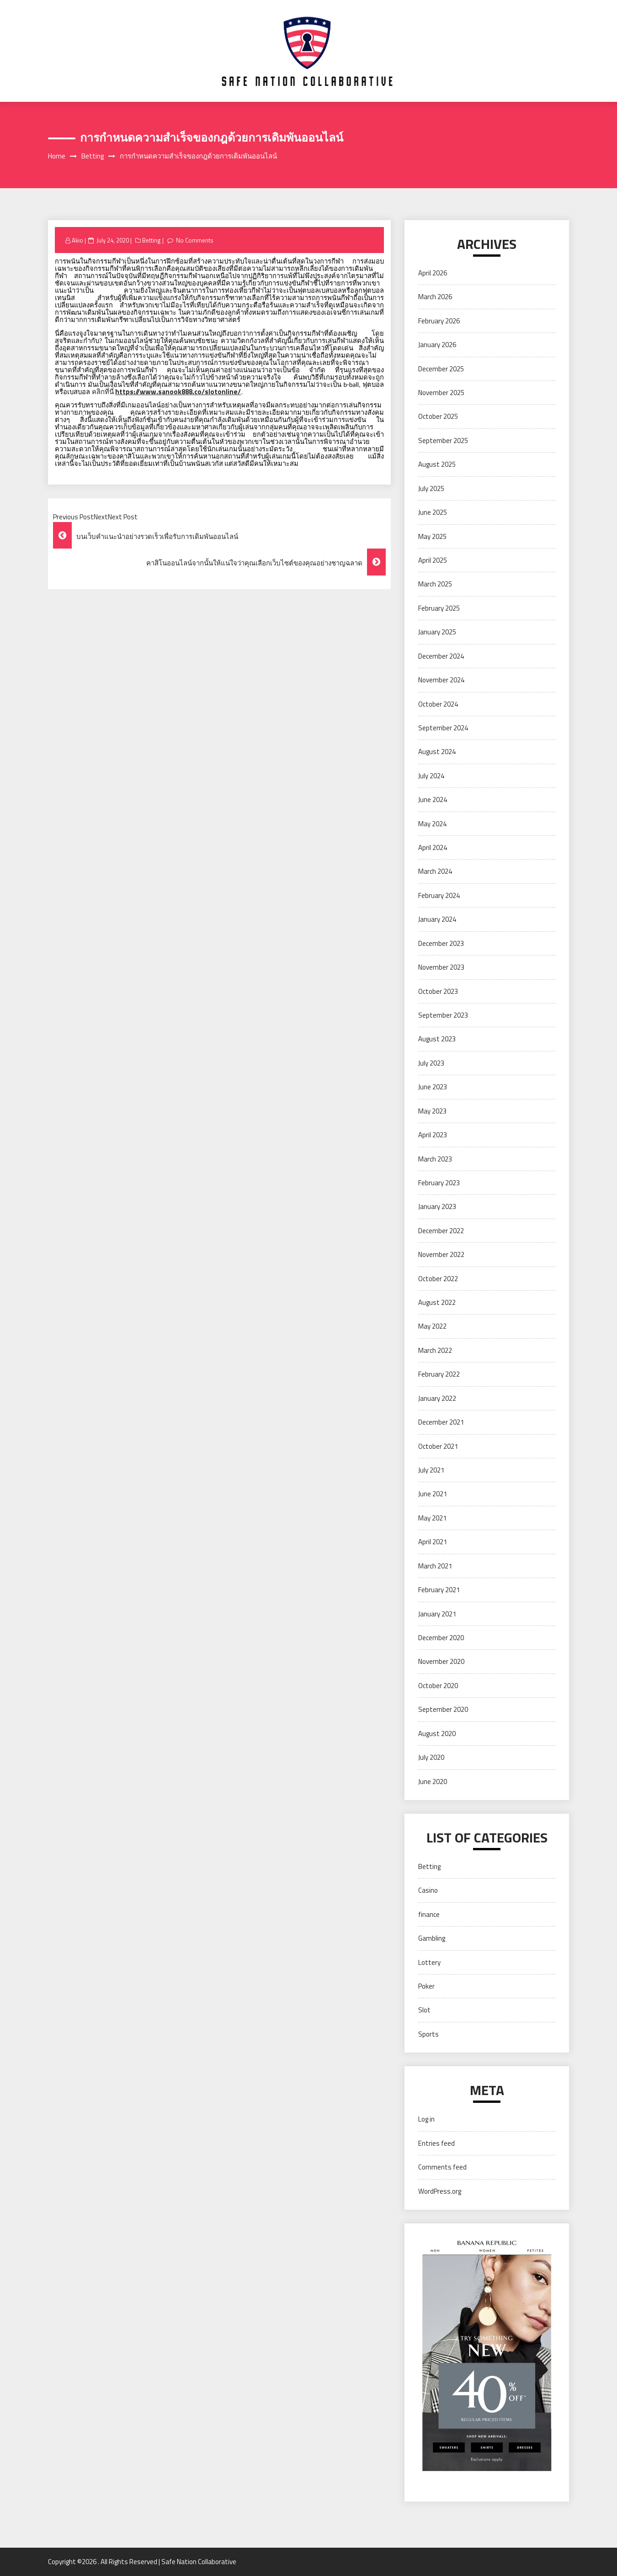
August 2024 (437, 751)
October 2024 (438, 704)
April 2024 (432, 847)
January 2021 (437, 1614)
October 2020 (438, 1685)
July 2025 (431, 488)
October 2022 (438, 1278)
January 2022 (437, 1398)
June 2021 (432, 1494)
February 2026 (439, 321)
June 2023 (432, 1087)
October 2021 (438, 1446)
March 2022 (435, 1350)
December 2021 (441, 1422)
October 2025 (438, 416)
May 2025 (432, 536)
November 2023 (441, 967)
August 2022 (437, 1302)
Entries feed (436, 2143)
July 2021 (431, 1470)
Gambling (431, 1938)
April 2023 (432, 1135)
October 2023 (438, 991)
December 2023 (441, 943)
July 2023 (431, 1063)
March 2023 (435, 1159)
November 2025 (441, 392)
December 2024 (441, 656)
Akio (77, 240)
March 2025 (435, 584)
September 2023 (443, 1015)
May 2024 (432, 823)
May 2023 (432, 1111)
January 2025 (437, 632)
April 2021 (432, 1541)
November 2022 (441, 1254)
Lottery (429, 1962)
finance (429, 1914)
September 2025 (443, 440)
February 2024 (439, 895)
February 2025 (439, 608)
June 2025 (432, 512)
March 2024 (435, 871)
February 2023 (439, 1182)
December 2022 (441, 1230)
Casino (428, 1890)
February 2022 (439, 1374)
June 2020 (432, 1781)
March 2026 (435, 296)
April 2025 (432, 560)
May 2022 (432, 1326)
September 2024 (443, 728)
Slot (424, 2010)
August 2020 (437, 1733)
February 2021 (439, 1589)
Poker (426, 1986)
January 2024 (437, 919)
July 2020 (431, 1757)
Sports (428, 2034)
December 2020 (441, 1637)
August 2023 (437, 1039)
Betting (151, 240)
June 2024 (432, 799)
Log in (426, 2119)
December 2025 (441, 369)
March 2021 (435, 1566)
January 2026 (437, 344)
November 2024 (441, 680)
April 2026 (432, 273)
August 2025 (437, 464)
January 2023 (437, 1206)
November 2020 (441, 1661)
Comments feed (442, 2167)
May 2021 (432, 1518)
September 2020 (443, 1709)
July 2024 (431, 776)
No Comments (195, 240)
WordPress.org (439, 2191)
